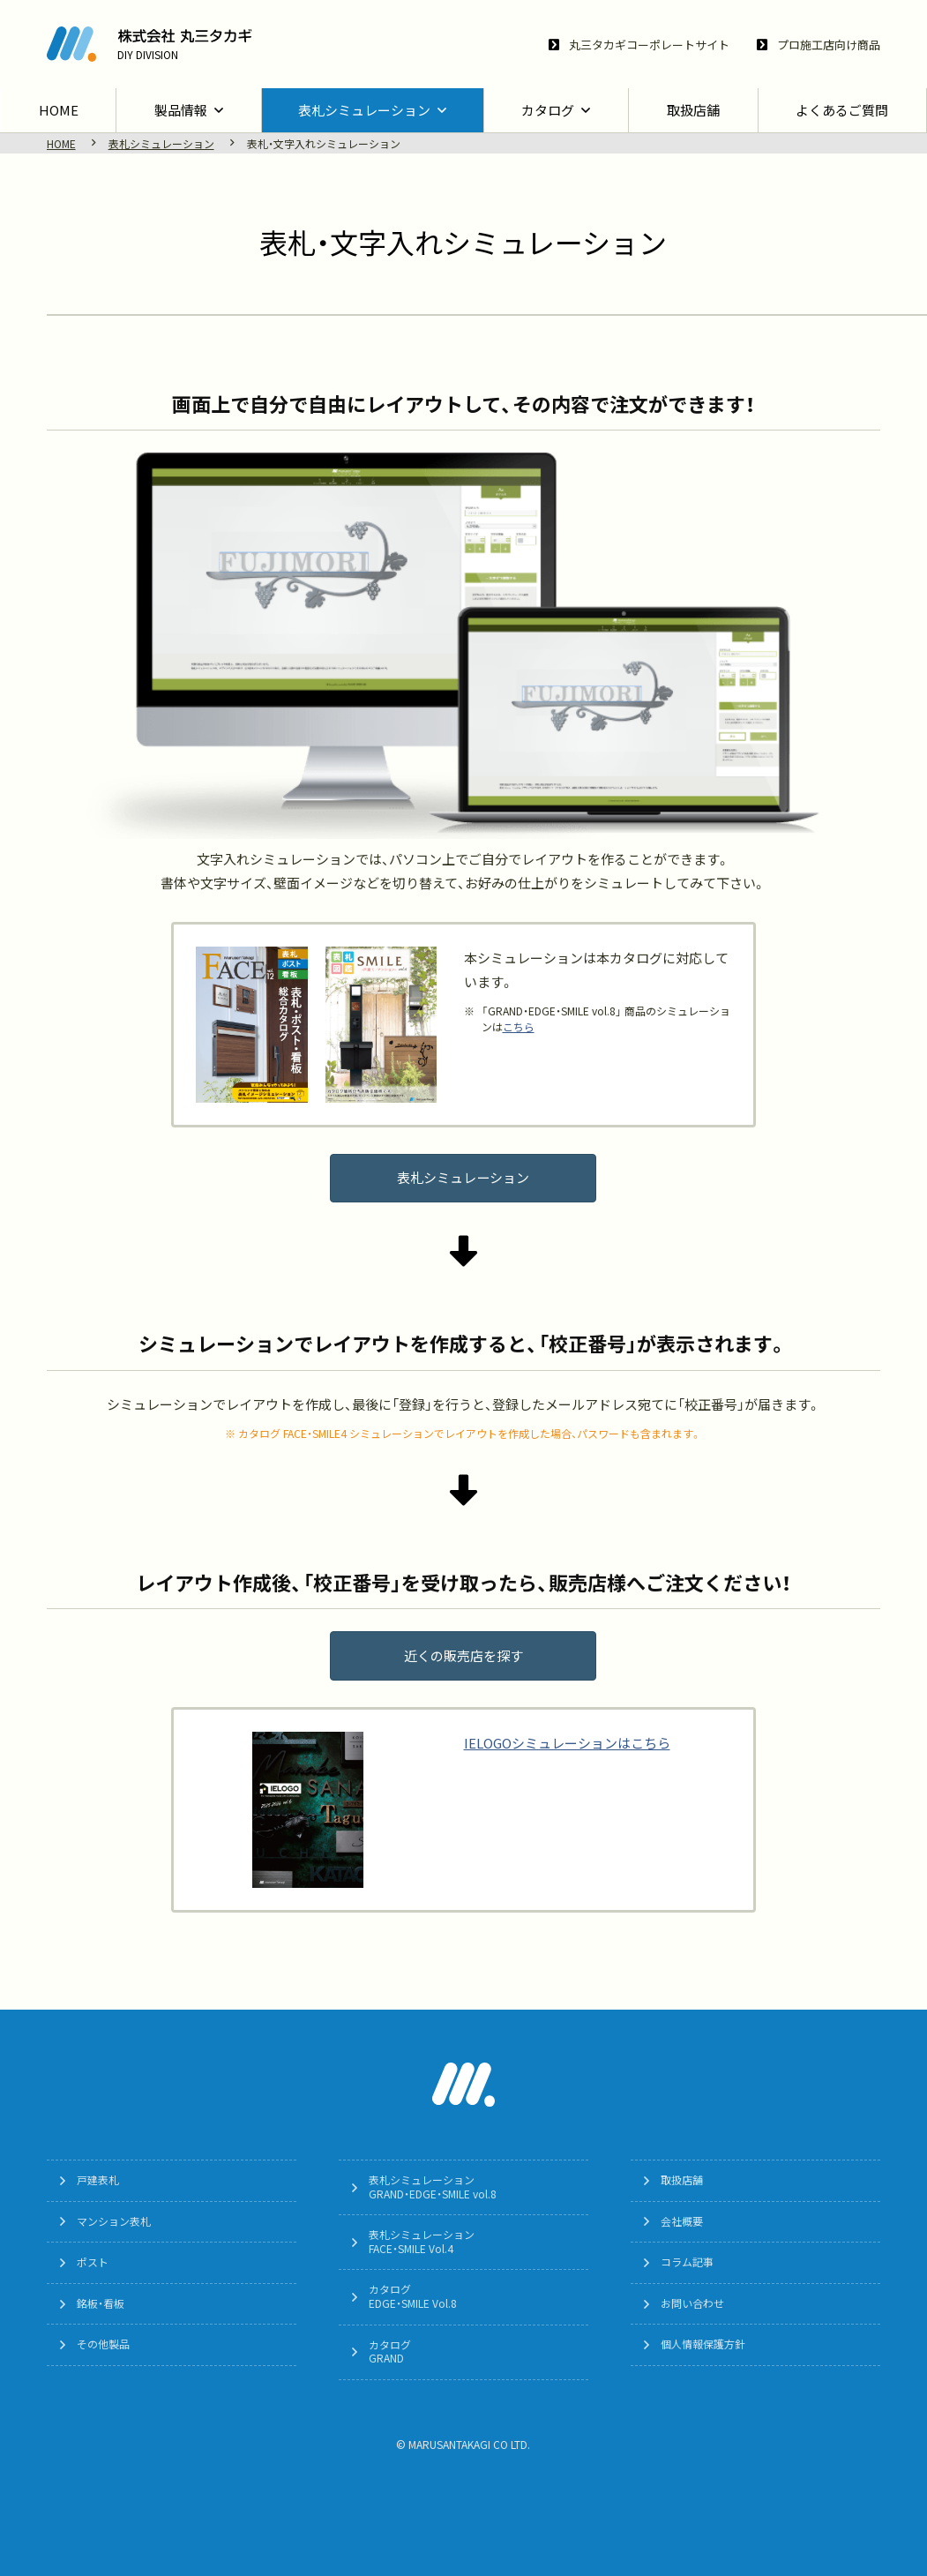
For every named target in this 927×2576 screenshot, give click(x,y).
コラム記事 (688, 2263)
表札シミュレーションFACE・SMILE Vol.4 (422, 2243)
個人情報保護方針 (704, 2345)
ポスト (93, 2263)
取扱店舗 (683, 2181)
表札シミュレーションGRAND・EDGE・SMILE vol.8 (433, 2188)
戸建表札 (99, 2181)
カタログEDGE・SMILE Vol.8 (414, 2297)
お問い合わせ (693, 2303)
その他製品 (104, 2345)
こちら (519, 1027)
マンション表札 (115, 2221)
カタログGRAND (391, 2352)
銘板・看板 (101, 2303)
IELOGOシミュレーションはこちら (567, 1744)
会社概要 (683, 2221)
